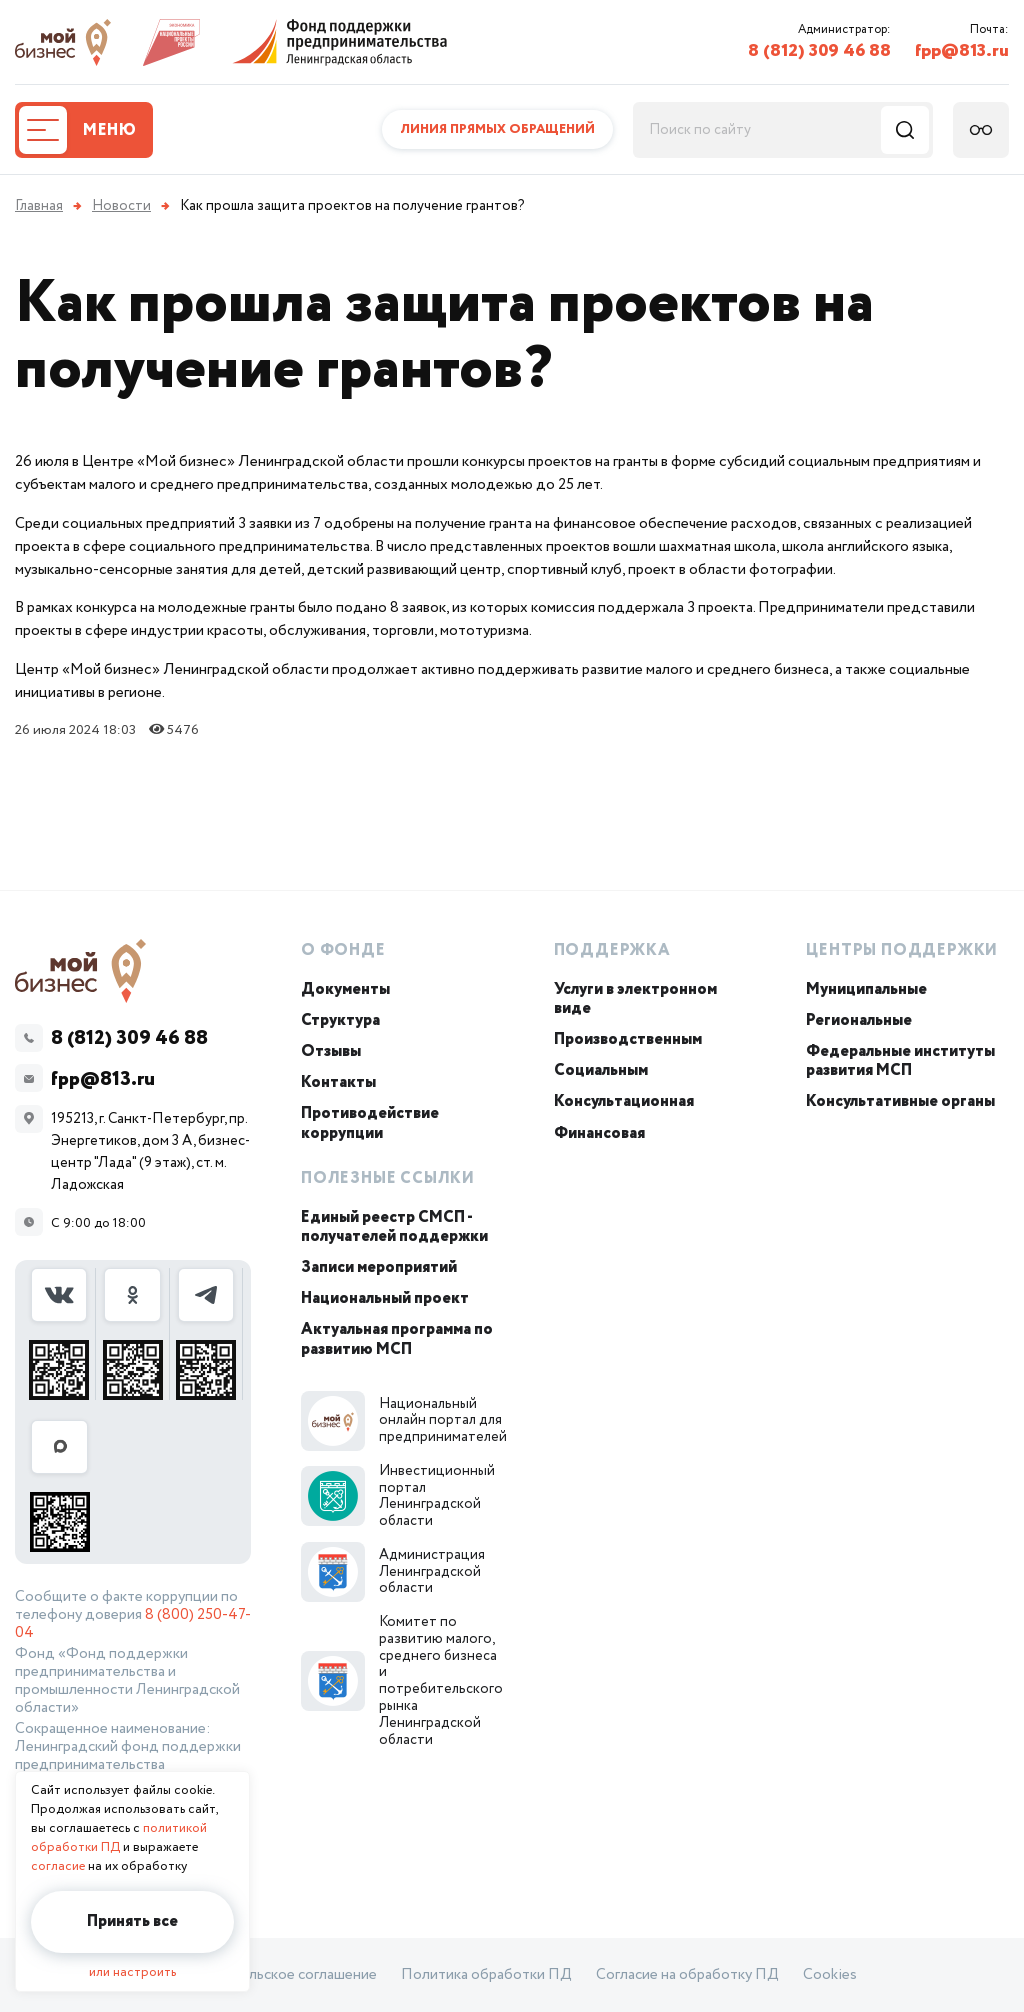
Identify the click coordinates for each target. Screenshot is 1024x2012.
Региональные (859, 1020)
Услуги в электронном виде (635, 999)
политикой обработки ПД (119, 1838)
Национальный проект (385, 1298)
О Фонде (343, 950)
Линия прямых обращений (497, 129)
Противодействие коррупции (370, 1123)
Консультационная (624, 1101)
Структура (340, 1020)
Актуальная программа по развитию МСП (397, 1339)
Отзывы (331, 1051)
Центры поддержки (902, 950)
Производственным (628, 1039)
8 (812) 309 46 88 (819, 51)
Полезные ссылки (388, 1178)
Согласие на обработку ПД (687, 1975)
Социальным (601, 1070)
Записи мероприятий (379, 1267)
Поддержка (612, 950)
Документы (345, 989)
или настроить (132, 1972)
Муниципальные (866, 989)
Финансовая (599, 1133)
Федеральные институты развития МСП (900, 1061)
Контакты (338, 1082)
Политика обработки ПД (486, 1975)
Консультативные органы (900, 1101)
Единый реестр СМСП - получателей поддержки (394, 1227)
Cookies (830, 1975)
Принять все (132, 1921)
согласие (58, 1866)
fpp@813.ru (962, 51)
